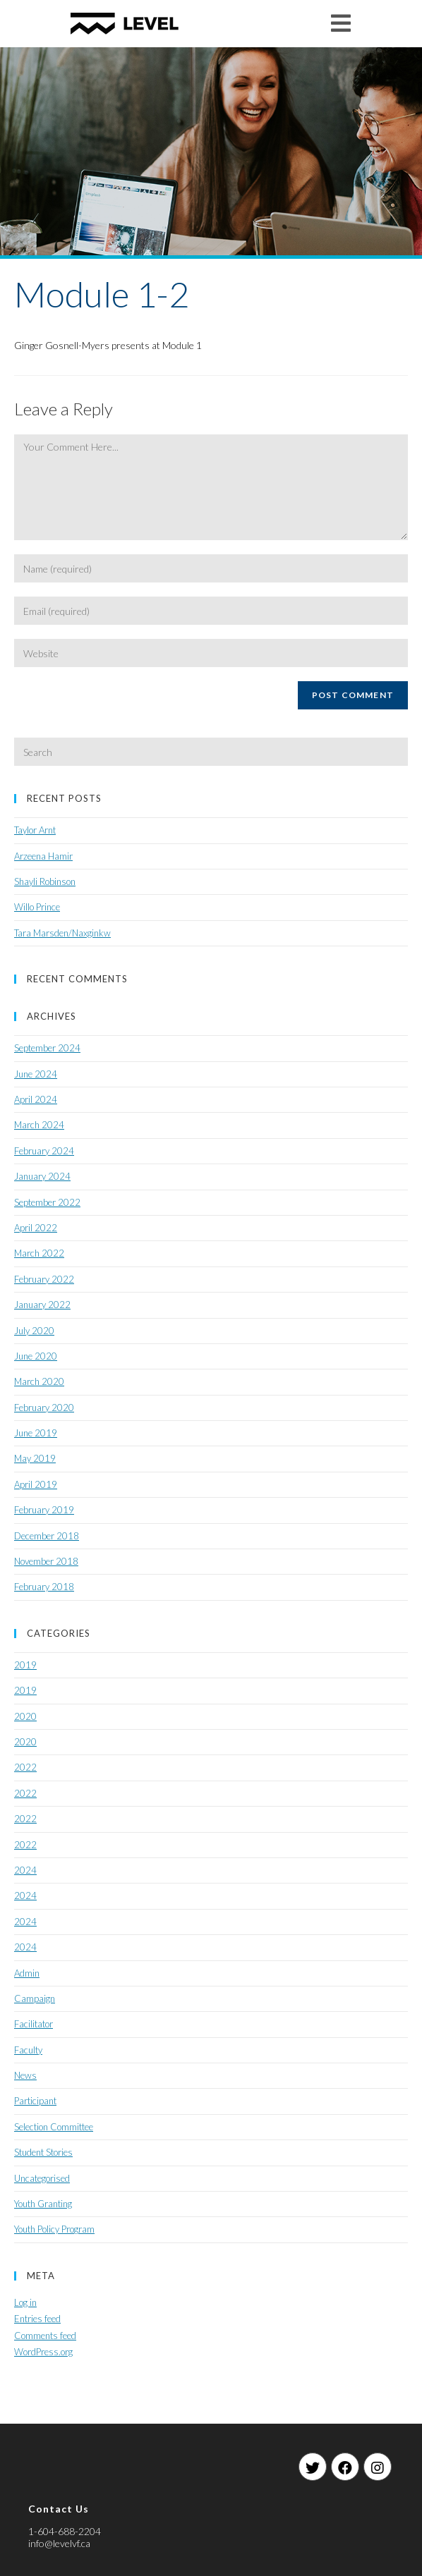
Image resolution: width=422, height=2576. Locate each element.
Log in (25, 2302)
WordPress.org (43, 2351)
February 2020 (44, 1407)
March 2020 (39, 1381)
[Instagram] (377, 2467)
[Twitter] (313, 2467)
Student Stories (43, 2152)
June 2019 (35, 1433)
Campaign (34, 1998)
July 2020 (34, 1330)
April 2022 (35, 1227)
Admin (27, 1973)
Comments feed (45, 2335)
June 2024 (35, 1074)
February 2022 (44, 1279)
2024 (25, 1870)
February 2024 (44, 1150)
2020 (25, 1716)
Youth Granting (43, 2203)
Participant (35, 2100)
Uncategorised (42, 2178)
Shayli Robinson (45, 881)
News (25, 2075)
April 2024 (35, 1099)
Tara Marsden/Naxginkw (62, 933)
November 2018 (46, 1561)
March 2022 (39, 1253)
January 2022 (42, 1304)
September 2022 (47, 1202)
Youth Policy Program (54, 2229)
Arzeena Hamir (43, 856)
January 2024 (42, 1176)
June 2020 (35, 1356)
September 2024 (47, 1048)
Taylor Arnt (35, 830)
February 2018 (44, 1586)
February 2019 (44, 1509)
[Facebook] (345, 2467)
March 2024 (39, 1124)
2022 (25, 1767)
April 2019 (35, 1484)
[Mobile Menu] (341, 23)
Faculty (28, 2050)
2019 (25, 1665)
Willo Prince (37, 906)
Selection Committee (53, 2126)
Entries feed (37, 2318)
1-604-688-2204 (64, 2531)
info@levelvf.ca (59, 2543)
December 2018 (46, 1536)
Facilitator (33, 2023)
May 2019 (35, 1458)
